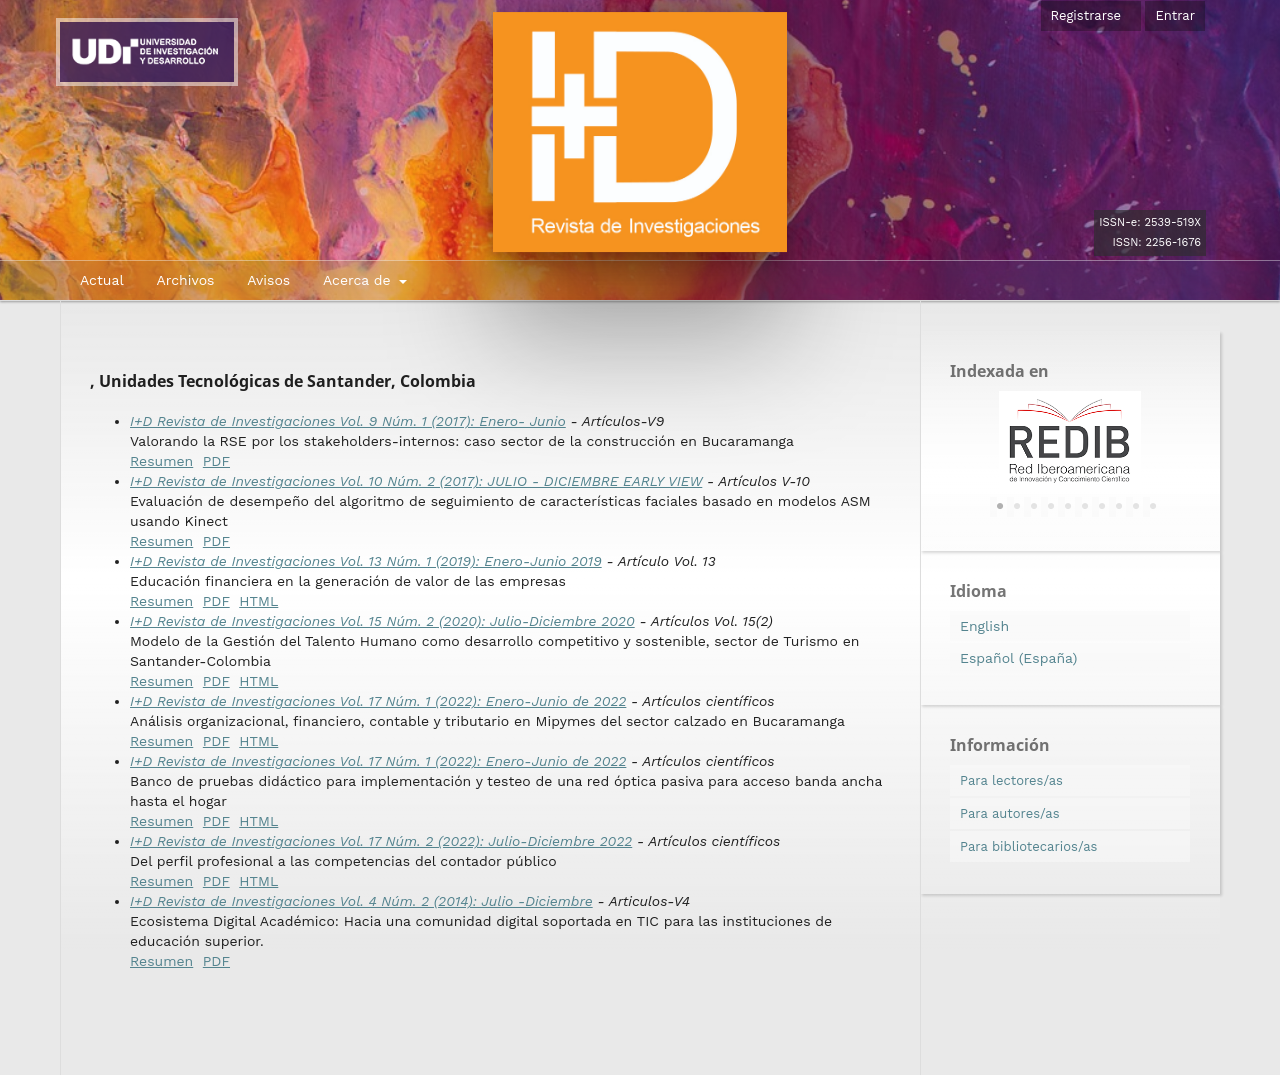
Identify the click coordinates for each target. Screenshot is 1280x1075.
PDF (216, 461)
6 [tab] (1085, 507)
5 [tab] (1068, 507)
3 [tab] (1034, 507)
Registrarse (1086, 15)
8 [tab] (1119, 507)
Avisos (268, 280)
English (984, 626)
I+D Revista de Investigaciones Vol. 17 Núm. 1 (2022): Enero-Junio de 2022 (378, 701)
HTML (258, 601)
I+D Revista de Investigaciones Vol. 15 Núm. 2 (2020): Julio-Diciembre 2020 (382, 621)
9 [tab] (1136, 507)
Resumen (161, 461)
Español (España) (1018, 658)
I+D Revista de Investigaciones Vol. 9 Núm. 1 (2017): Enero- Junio (348, 421)
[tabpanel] (1070, 441)
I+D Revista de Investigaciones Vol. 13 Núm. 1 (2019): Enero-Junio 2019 (366, 561)
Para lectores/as (1011, 780)
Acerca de (359, 280)
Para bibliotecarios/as (1028, 846)
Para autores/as (1010, 813)
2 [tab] (1017, 507)
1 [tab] (1000, 507)
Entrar (1175, 15)
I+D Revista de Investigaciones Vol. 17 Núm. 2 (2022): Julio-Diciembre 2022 (381, 841)
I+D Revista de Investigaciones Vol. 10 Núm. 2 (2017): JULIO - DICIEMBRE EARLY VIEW (416, 481)
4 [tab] (1051, 507)
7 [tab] (1102, 507)
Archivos (185, 280)
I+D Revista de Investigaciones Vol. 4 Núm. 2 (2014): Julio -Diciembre (361, 901)
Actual (102, 280)
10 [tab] (1153, 507)
